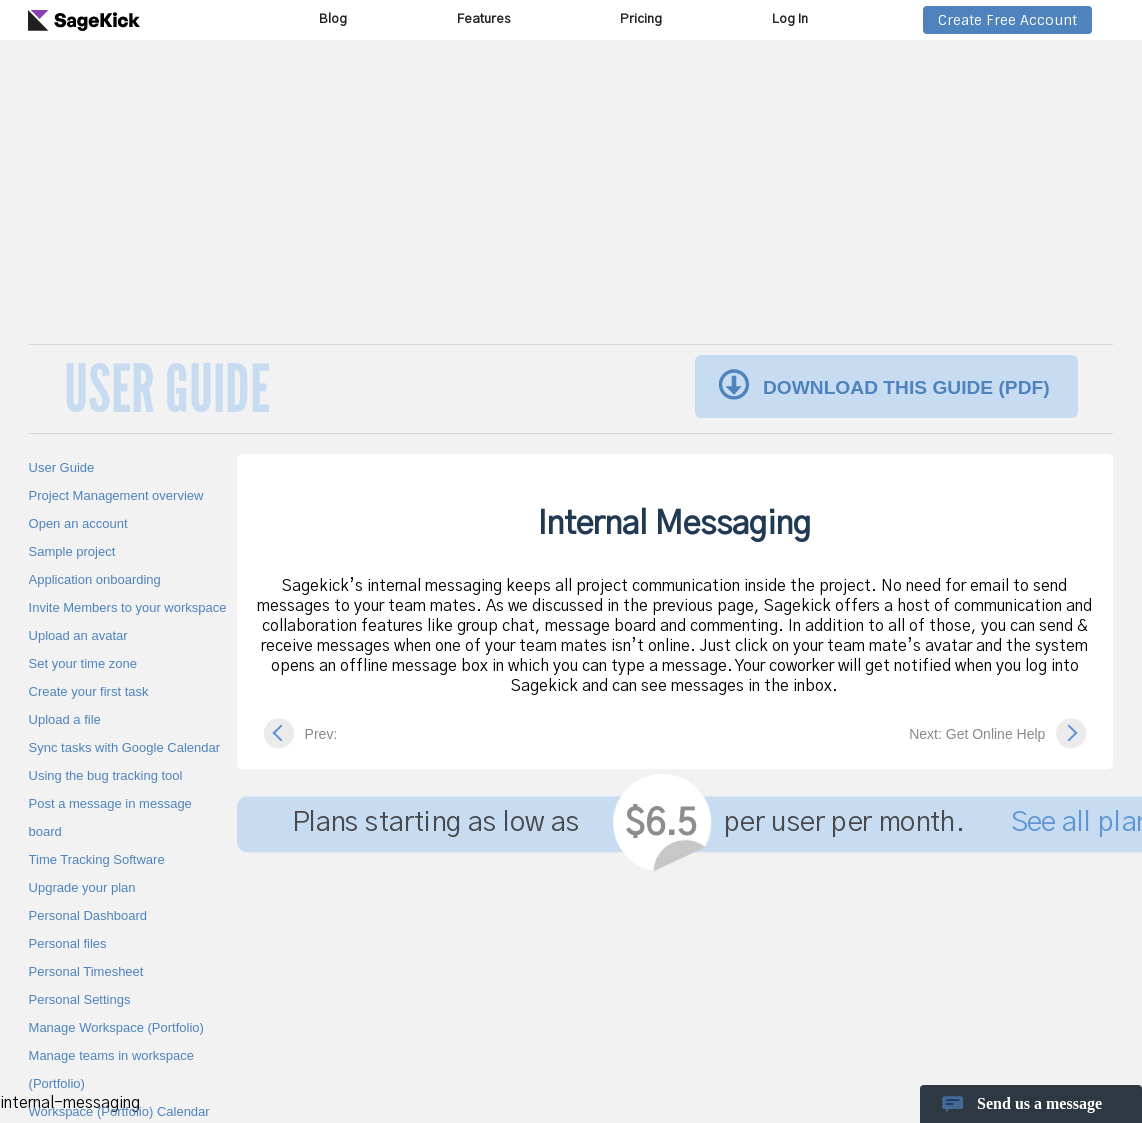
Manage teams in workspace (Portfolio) (111, 1069)
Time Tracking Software (97, 859)
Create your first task (89, 691)
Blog (333, 19)
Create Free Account (1007, 20)
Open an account (78, 523)
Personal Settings (80, 999)
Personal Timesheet (86, 971)
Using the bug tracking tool (106, 775)
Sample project (72, 551)
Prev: (321, 734)
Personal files (68, 943)
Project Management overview (116, 495)
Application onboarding (95, 579)
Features (483, 19)
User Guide (62, 467)
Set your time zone (83, 663)
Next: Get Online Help (977, 734)
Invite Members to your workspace (128, 607)
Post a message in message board (110, 817)
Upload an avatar (78, 635)
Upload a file (65, 719)
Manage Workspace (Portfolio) (116, 1027)
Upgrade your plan (82, 887)
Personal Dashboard (88, 915)
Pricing (641, 19)
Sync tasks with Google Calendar (124, 747)
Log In (790, 19)
